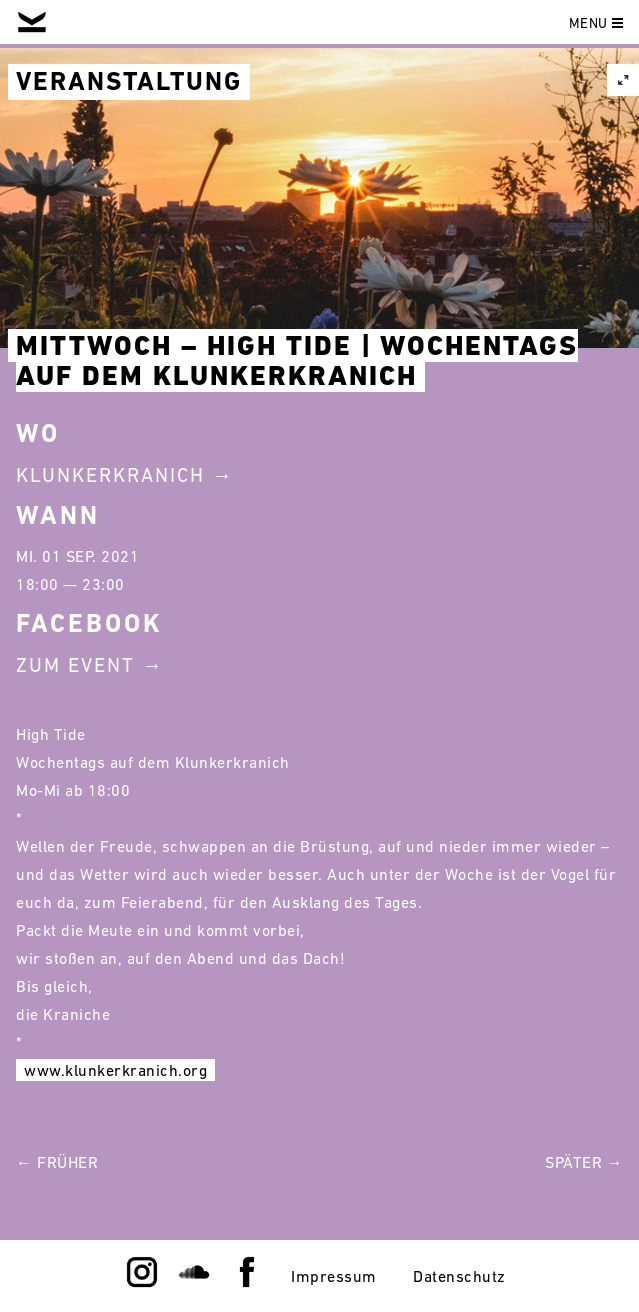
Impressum (334, 1276)
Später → (584, 1162)
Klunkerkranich (110, 475)
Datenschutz (459, 1276)
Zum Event (75, 665)
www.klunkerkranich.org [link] (115, 1070)
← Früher (57, 1162)
